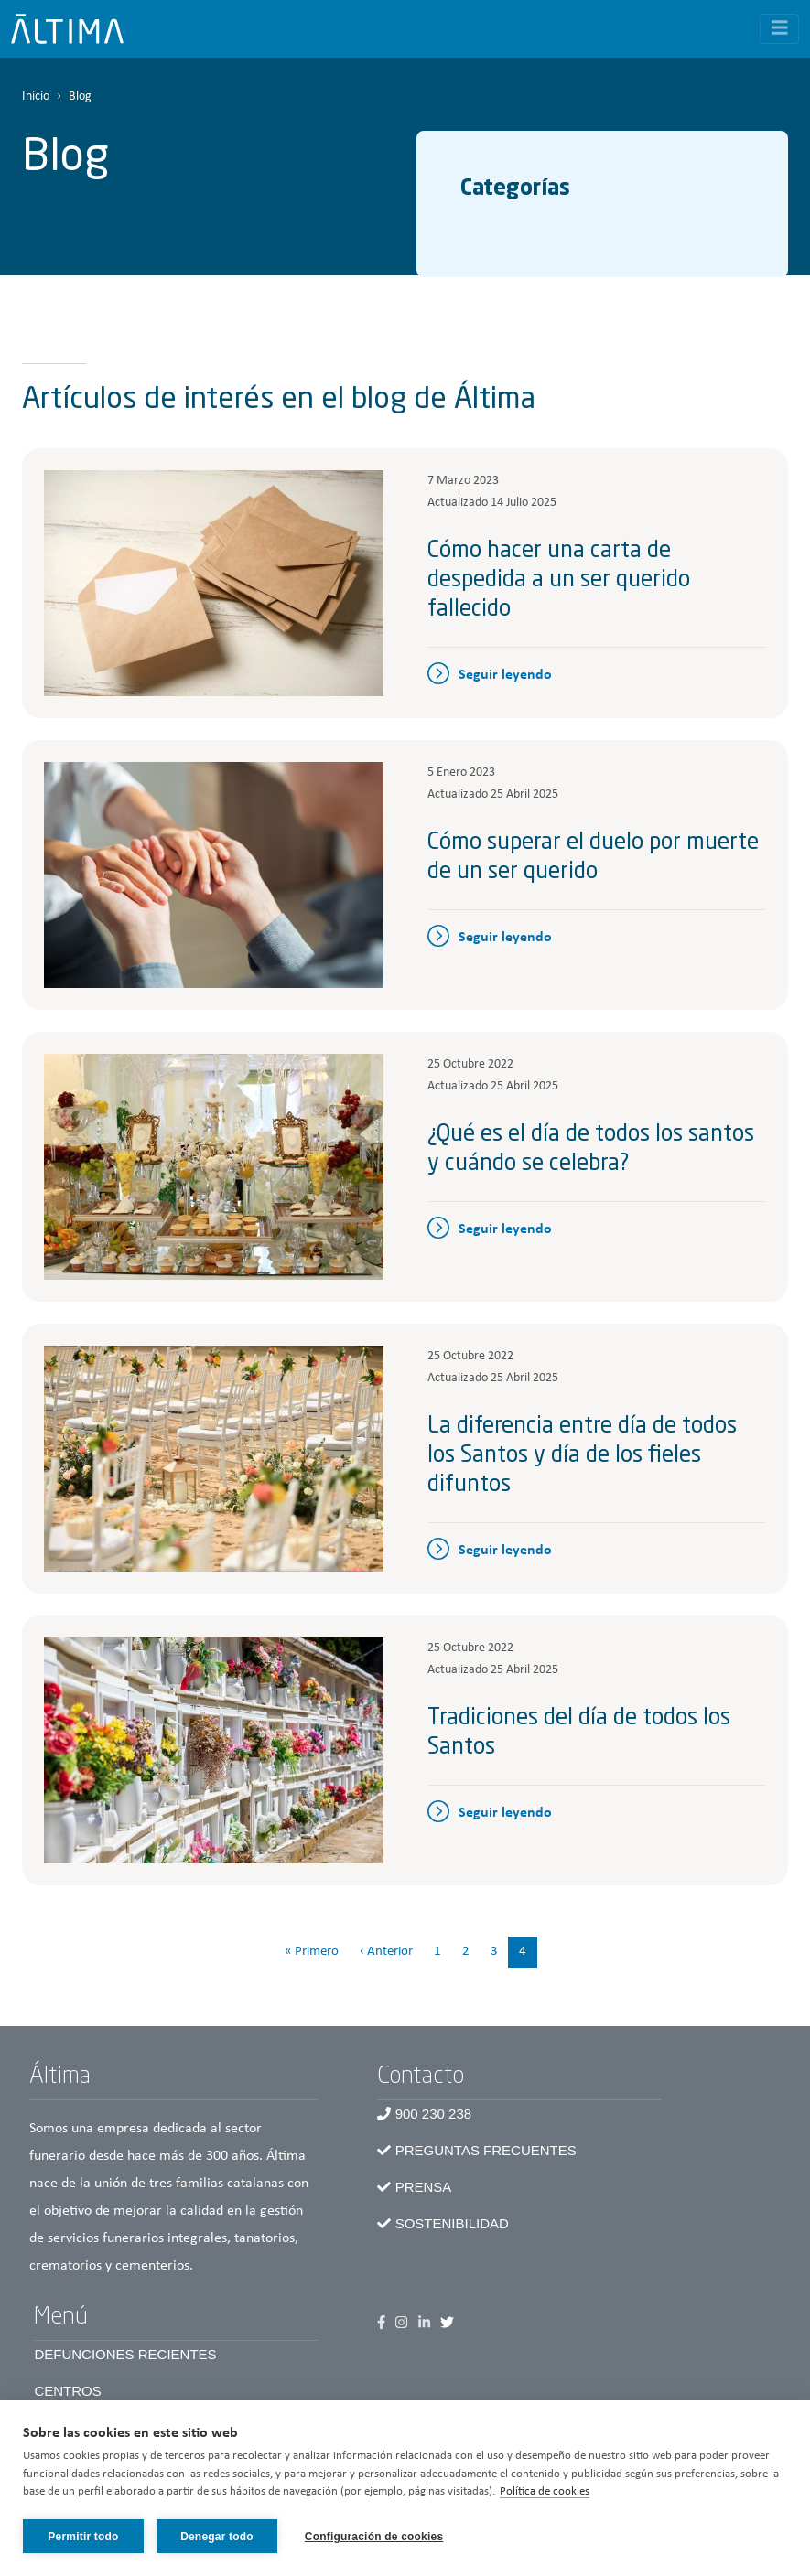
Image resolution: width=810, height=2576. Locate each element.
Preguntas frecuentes (486, 2150)
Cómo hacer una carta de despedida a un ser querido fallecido (558, 581)
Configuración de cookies (374, 2536)
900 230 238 (433, 2113)
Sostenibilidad (452, 2223)
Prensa (423, 2187)
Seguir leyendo (505, 675)
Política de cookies (544, 2492)
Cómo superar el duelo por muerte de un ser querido (593, 858)
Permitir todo (83, 2536)
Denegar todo (217, 2536)
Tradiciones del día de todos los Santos (578, 1733)
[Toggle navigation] (780, 29)
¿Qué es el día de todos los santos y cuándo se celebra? (590, 1149)
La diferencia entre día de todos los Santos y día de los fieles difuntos (582, 1456)
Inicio (35, 96)
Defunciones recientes (125, 2354)
